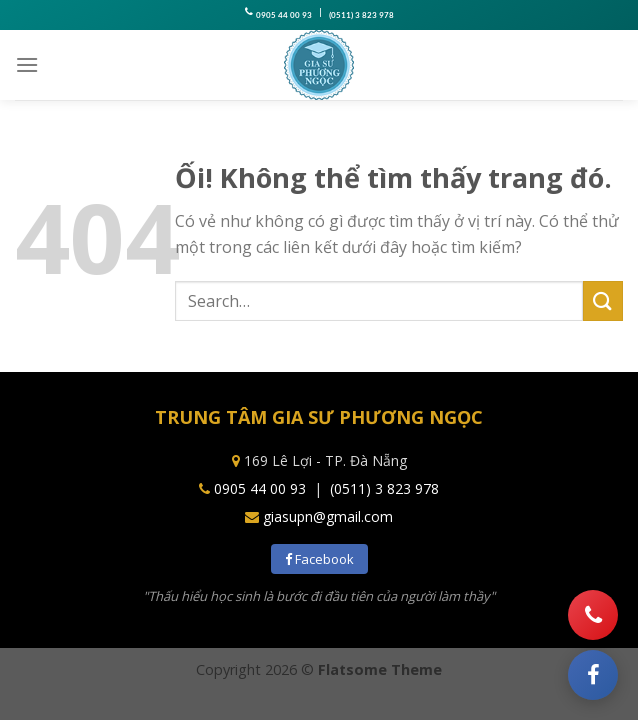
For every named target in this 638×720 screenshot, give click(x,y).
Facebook (319, 559)
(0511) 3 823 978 (361, 15)
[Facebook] (593, 675)
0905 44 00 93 (284, 15)
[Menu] (27, 64)
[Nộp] (603, 300)
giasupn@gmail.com (328, 516)
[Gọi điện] (593, 615)
